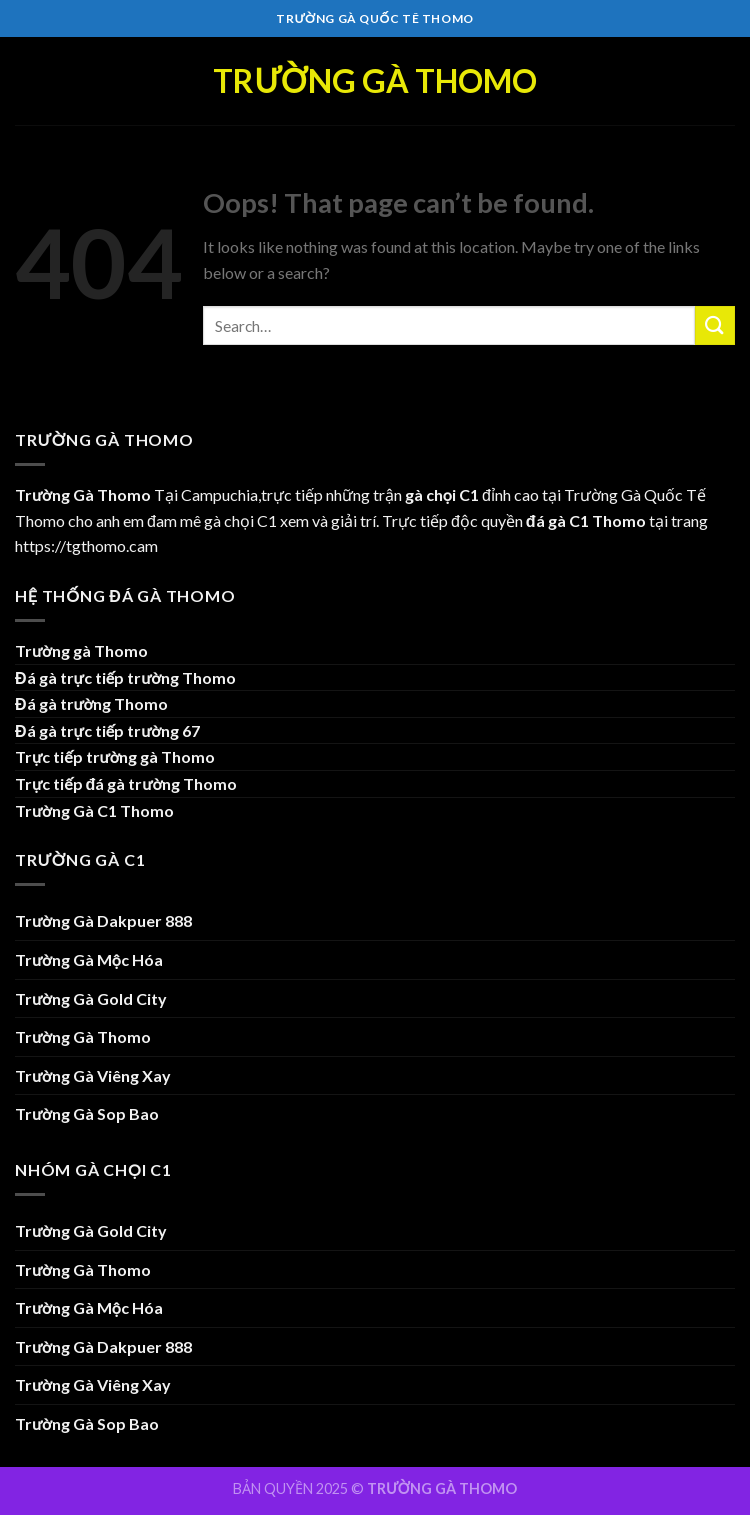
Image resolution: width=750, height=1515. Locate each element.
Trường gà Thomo (81, 650)
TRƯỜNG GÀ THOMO (442, 1488)
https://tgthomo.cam (86, 545)
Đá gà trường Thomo (91, 703)
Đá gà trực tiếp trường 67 (107, 730)
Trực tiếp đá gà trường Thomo (126, 783)
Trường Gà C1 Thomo (94, 810)
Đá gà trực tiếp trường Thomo (125, 677)
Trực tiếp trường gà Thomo (115, 756)
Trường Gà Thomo (375, 81)
